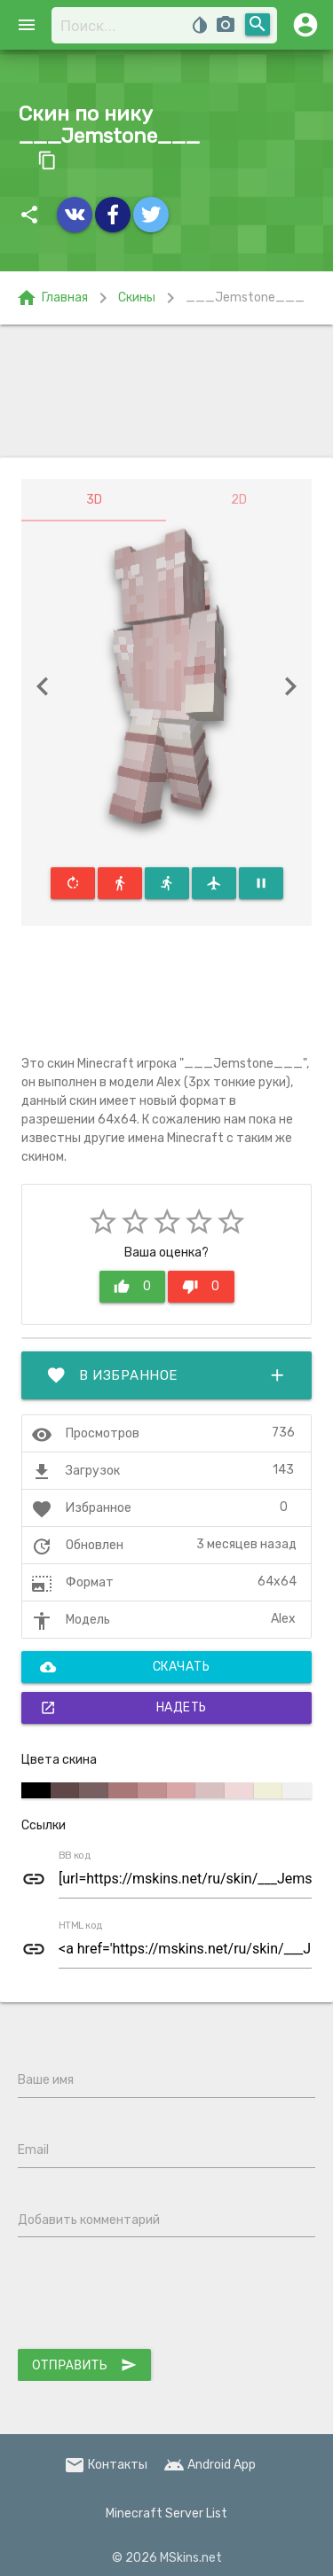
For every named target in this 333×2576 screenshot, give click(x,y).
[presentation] (153, 2296)
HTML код (81, 1925)
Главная (52, 298)
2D (239, 499)
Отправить (84, 2365)
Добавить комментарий (89, 2220)
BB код (75, 1855)
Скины (136, 297)
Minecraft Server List (166, 2513)
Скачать (125, 1667)
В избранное (166, 1375)
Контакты (105, 2464)
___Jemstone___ (245, 297)
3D (94, 499)
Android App (209, 2464)
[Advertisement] (166, 391)
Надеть (123, 1708)
